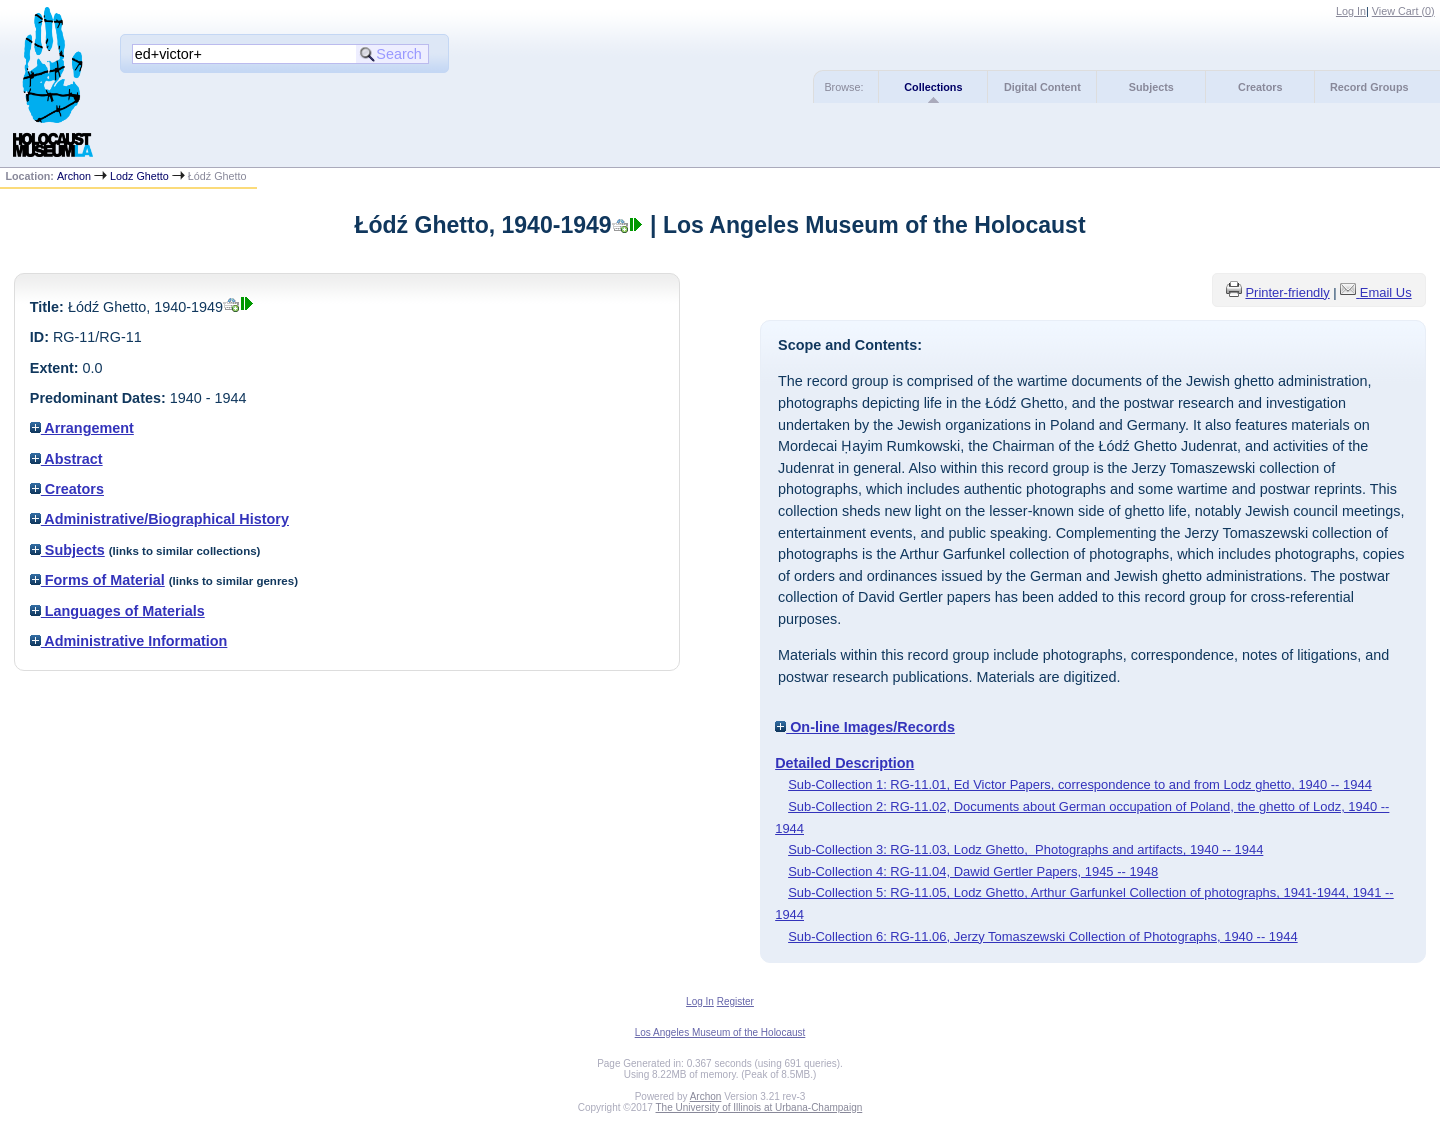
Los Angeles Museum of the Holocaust (720, 1032)
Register (735, 1001)
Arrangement (82, 428)
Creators (1260, 87)
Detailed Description (844, 763)
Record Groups (1369, 87)
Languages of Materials (117, 611)
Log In (1351, 11)
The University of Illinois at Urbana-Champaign (759, 1107)
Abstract (66, 459)
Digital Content (1042, 87)
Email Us (1386, 292)
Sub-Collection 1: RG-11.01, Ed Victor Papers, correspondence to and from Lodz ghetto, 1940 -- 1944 (1080, 784)
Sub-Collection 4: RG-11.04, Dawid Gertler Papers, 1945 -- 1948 (973, 871)
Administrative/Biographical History (159, 519)
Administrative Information (129, 641)
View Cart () (1403, 11)
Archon (74, 176)
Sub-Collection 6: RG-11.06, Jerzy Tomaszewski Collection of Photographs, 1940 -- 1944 (1043, 936)
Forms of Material (97, 580)
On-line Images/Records (865, 727)
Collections (933, 87)
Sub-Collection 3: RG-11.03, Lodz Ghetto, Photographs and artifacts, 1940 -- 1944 (1025, 849)
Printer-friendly (1287, 292)
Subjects (1151, 87)
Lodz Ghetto (139, 176)
